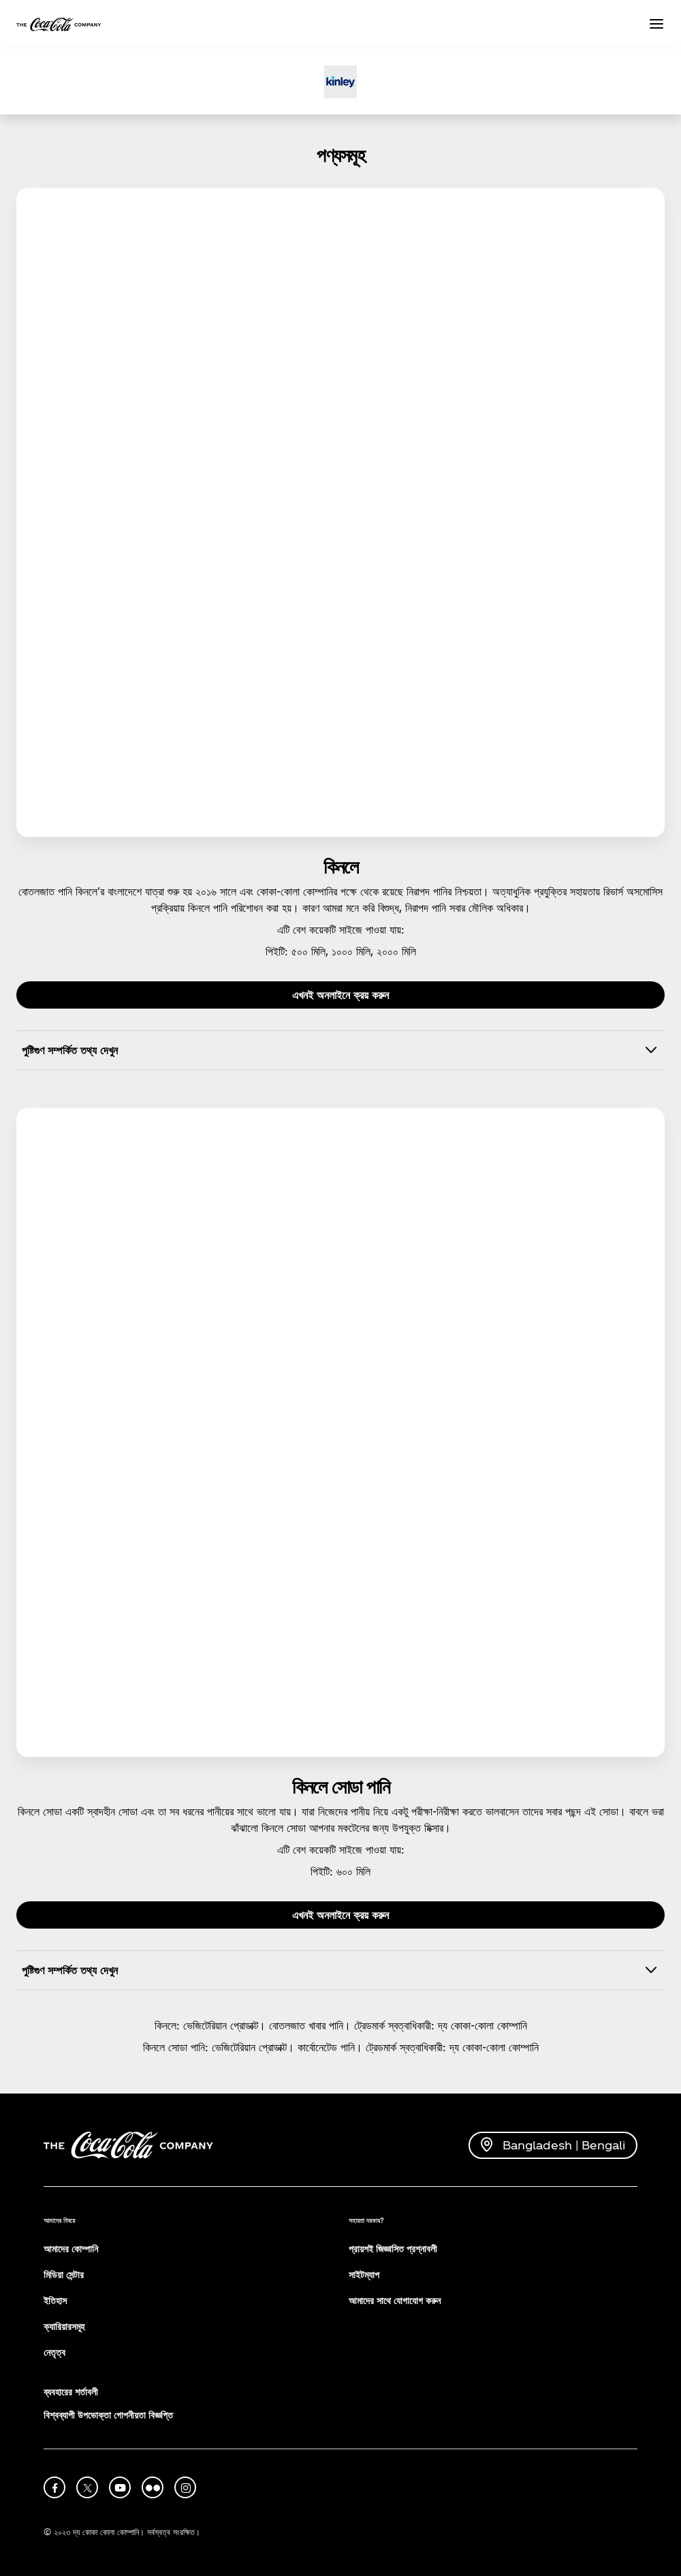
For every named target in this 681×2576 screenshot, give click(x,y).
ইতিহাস (55, 2300)
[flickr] (152, 2487)
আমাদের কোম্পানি (71, 2248)
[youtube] (120, 2487)
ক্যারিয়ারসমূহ (64, 2326)
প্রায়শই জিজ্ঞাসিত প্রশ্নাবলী (393, 2248)
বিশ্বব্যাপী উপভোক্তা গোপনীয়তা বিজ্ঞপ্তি (108, 2415)
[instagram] (185, 2487)
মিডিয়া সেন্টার (64, 2274)
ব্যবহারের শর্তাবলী (71, 2391)
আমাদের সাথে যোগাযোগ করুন (395, 2300)
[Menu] (656, 25)
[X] (87, 2487)
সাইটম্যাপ (364, 2274)
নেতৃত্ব (54, 2352)
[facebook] (54, 2487)
